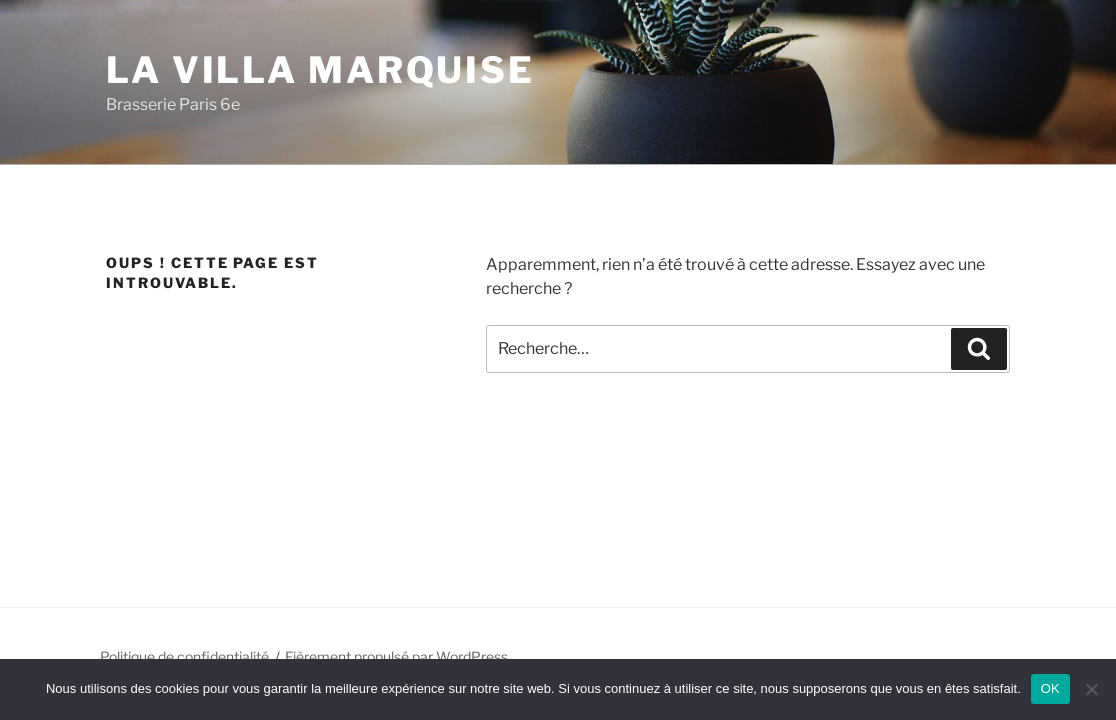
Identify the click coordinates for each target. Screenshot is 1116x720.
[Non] (1091, 689)
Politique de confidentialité (184, 656)
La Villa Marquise (320, 70)
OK (1050, 688)
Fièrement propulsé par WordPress (396, 656)
